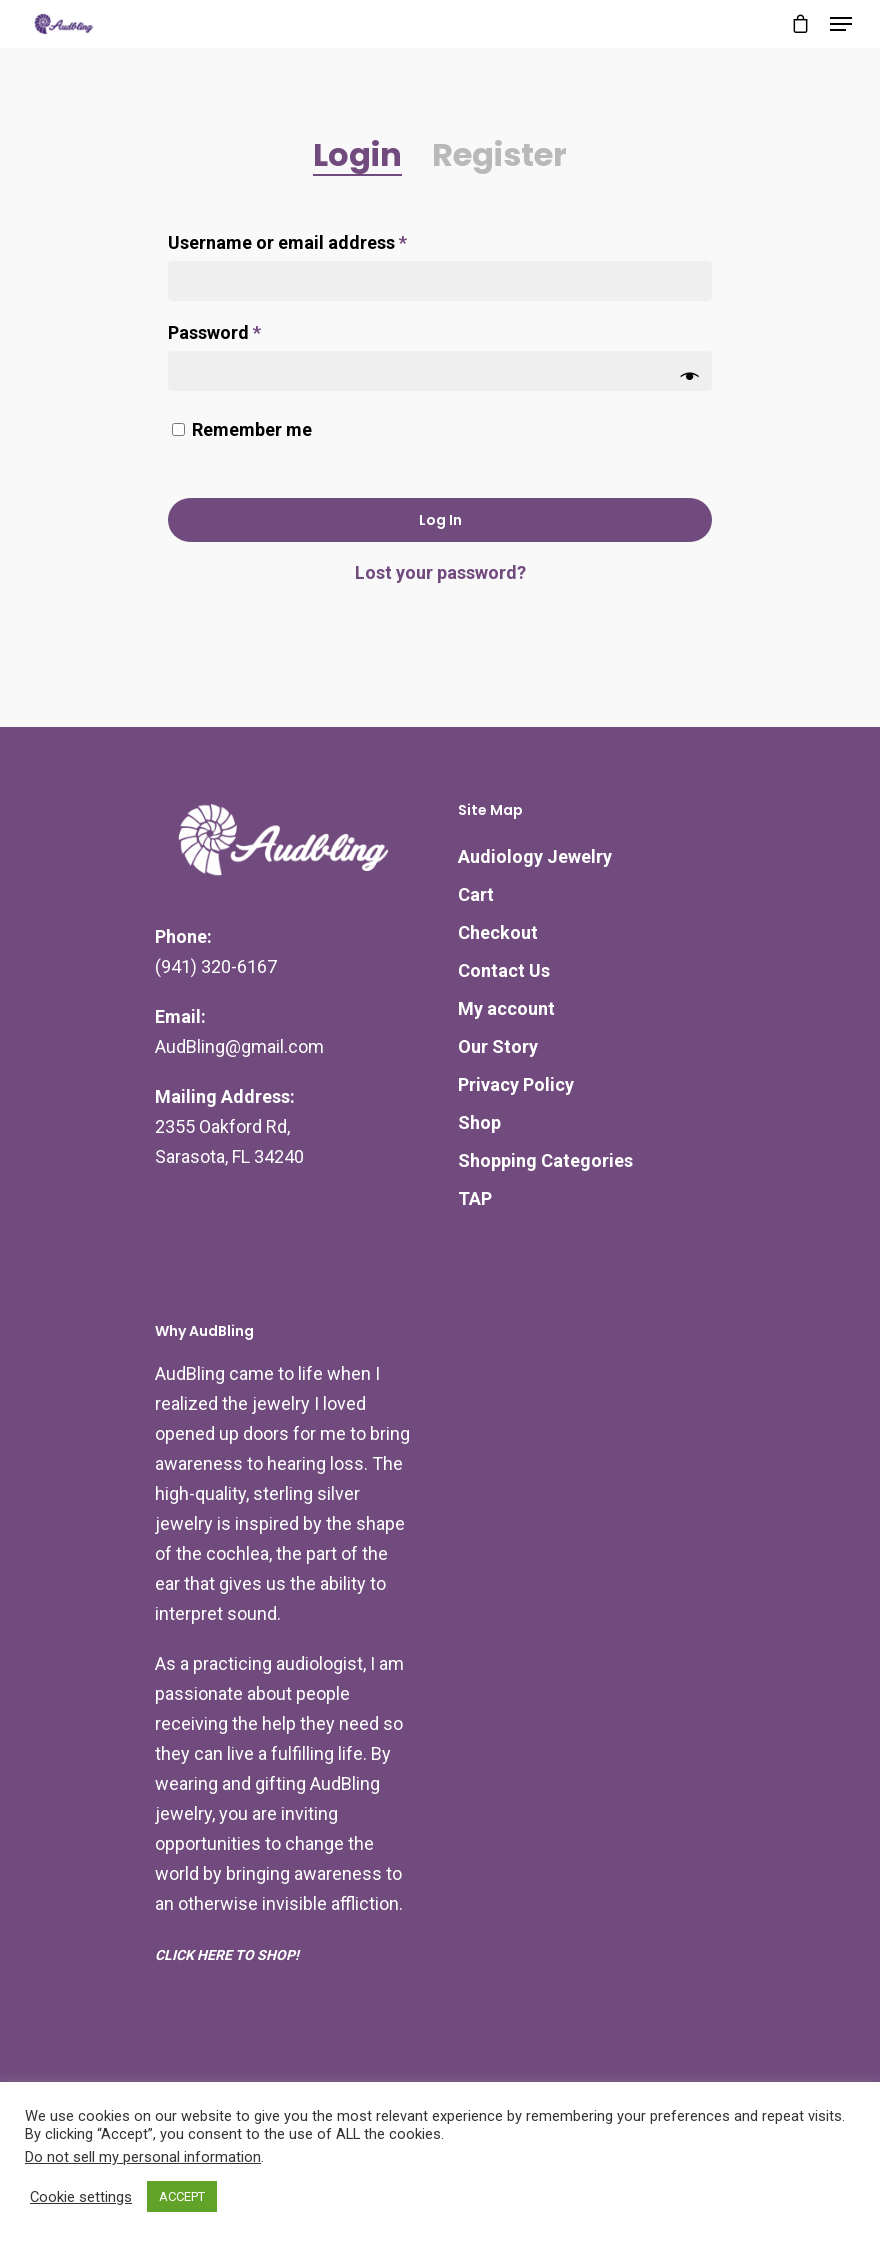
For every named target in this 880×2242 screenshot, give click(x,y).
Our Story (498, 1046)
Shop (479, 1122)
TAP (475, 1198)
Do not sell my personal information (143, 2157)
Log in (440, 520)
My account (506, 1008)
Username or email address (287, 242)
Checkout (498, 932)
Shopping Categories (545, 1160)
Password (214, 332)
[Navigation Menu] (841, 24)
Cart (476, 894)
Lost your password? (440, 572)
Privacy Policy (516, 1084)
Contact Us (504, 970)
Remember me (252, 429)
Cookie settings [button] (81, 2197)
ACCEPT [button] (182, 2196)
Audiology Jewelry (535, 856)
